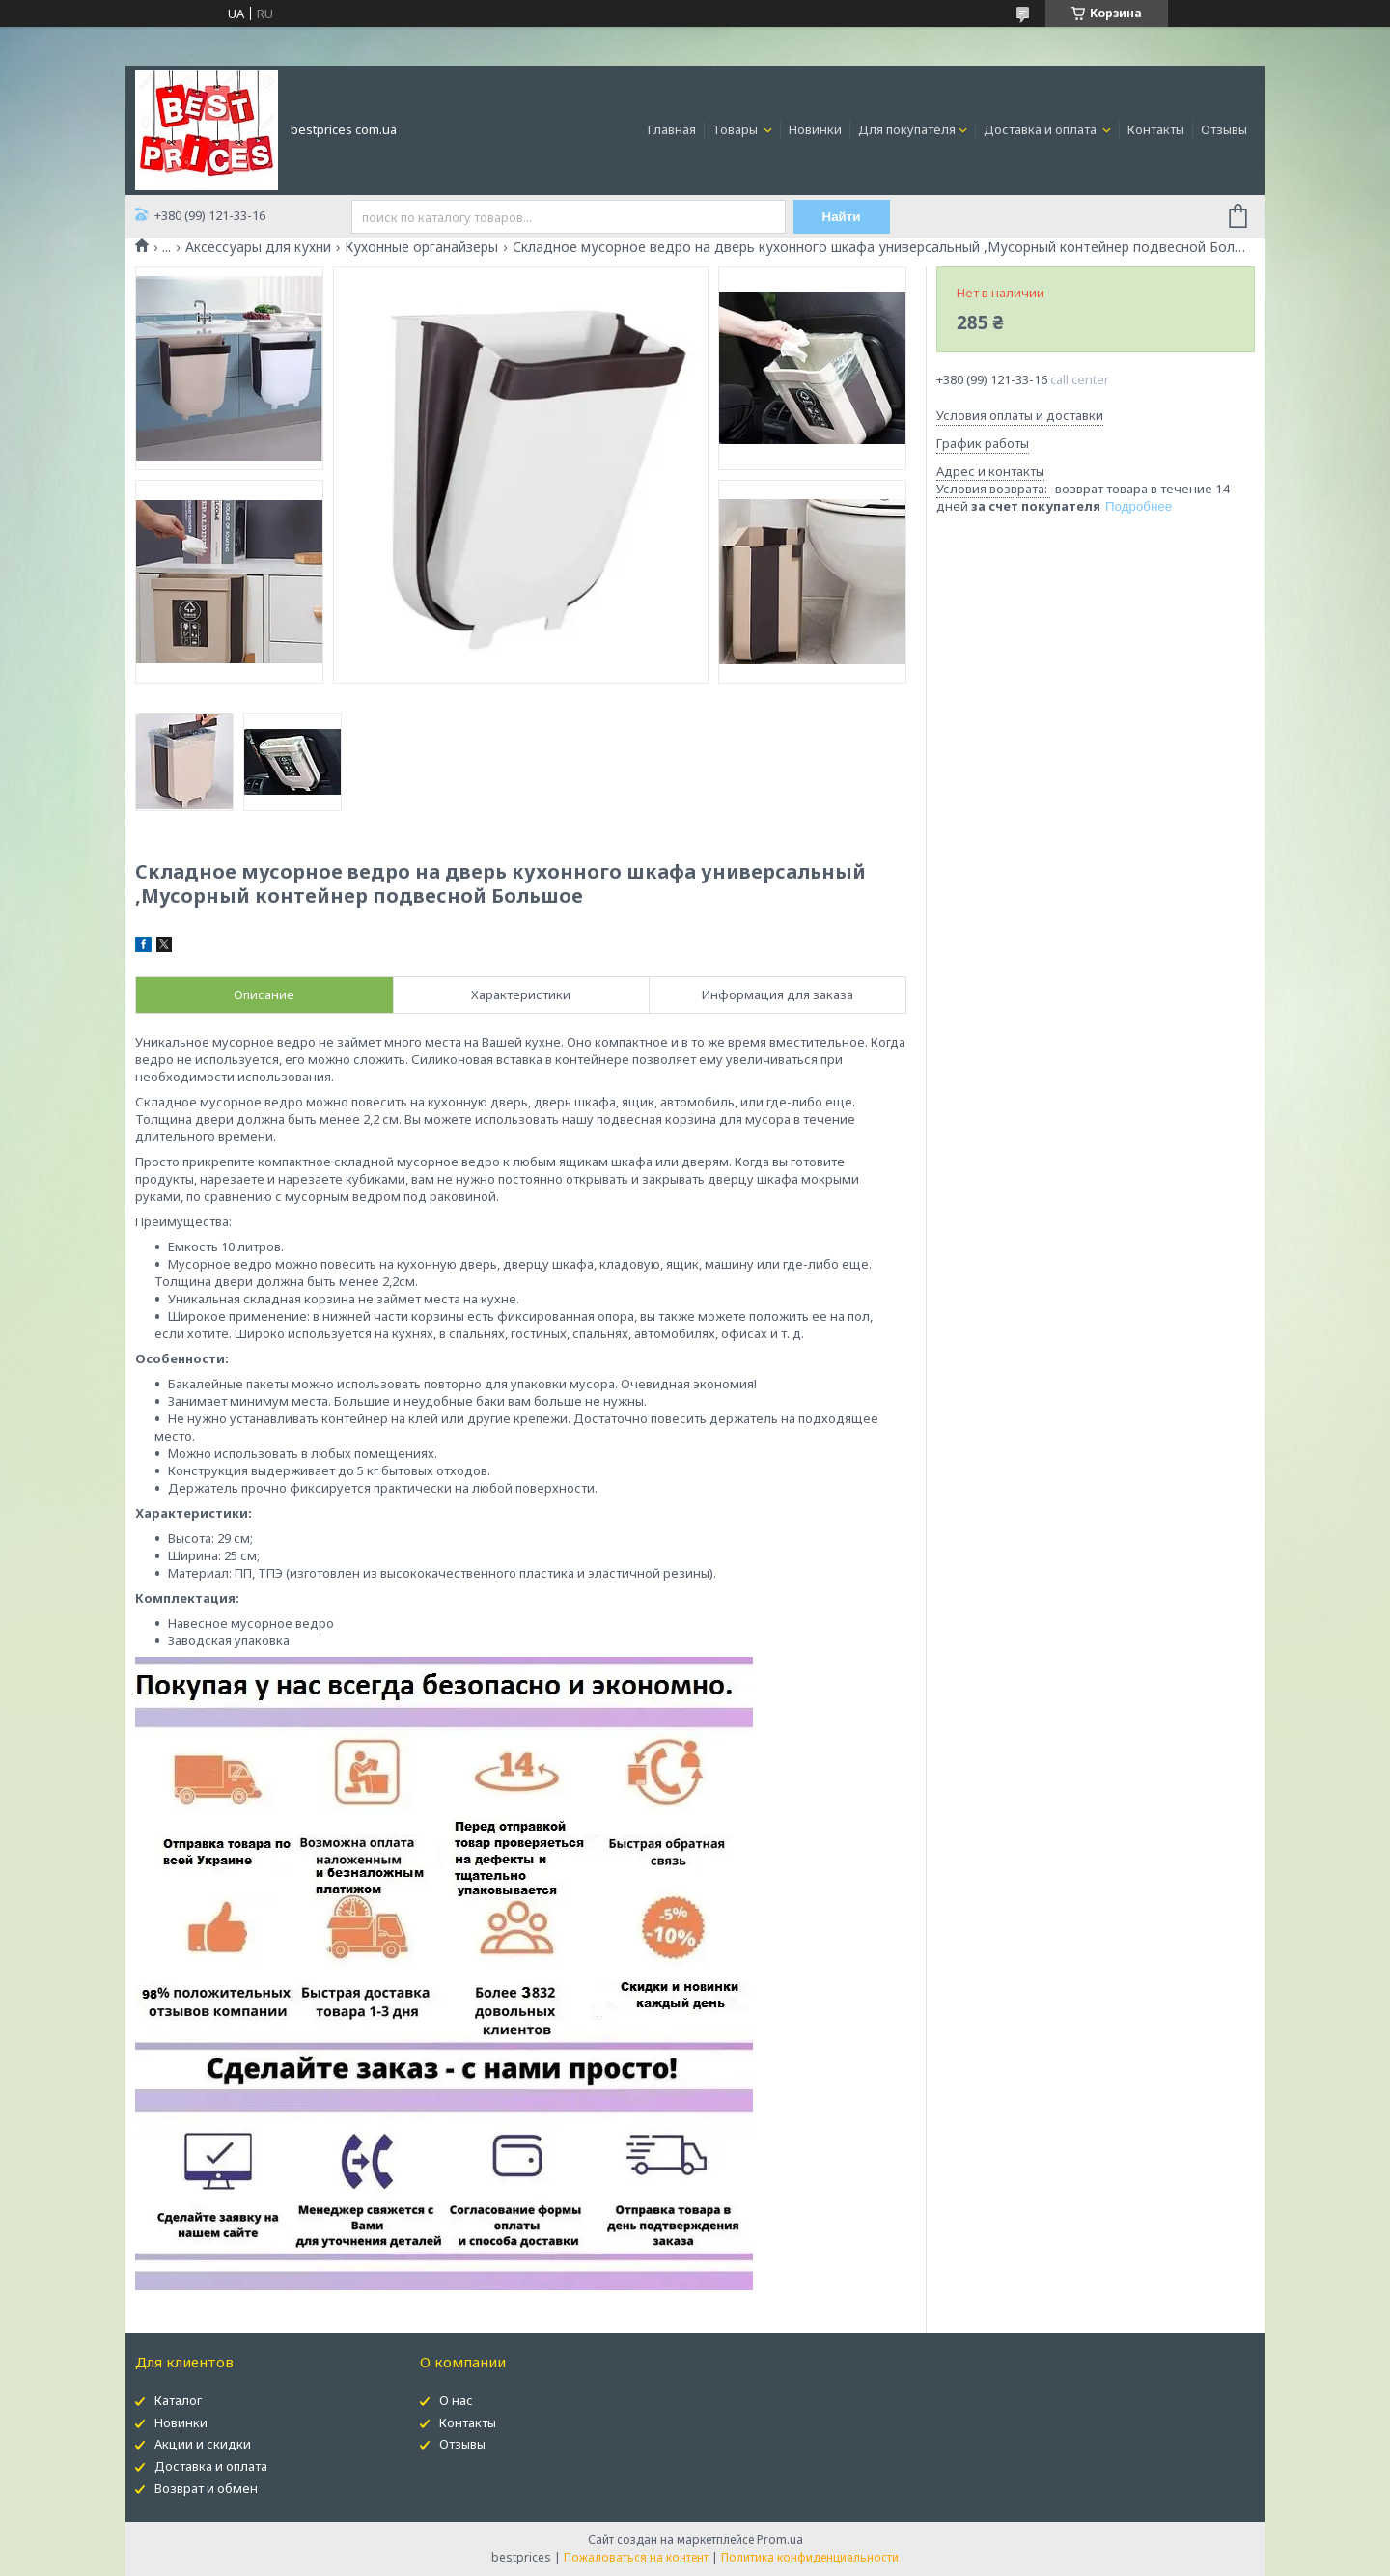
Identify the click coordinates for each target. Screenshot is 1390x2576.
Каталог (178, 2400)
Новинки (815, 129)
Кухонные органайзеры (421, 247)
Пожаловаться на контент (636, 2557)
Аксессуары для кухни (258, 247)
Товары (736, 129)
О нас (456, 2400)
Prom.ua (780, 2540)
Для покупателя (907, 129)
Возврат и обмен (206, 2488)
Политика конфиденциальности (810, 2557)
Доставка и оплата (1041, 129)
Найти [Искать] (841, 217)
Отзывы (1224, 129)
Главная (672, 129)
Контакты (1155, 129)
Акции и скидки (202, 2443)
